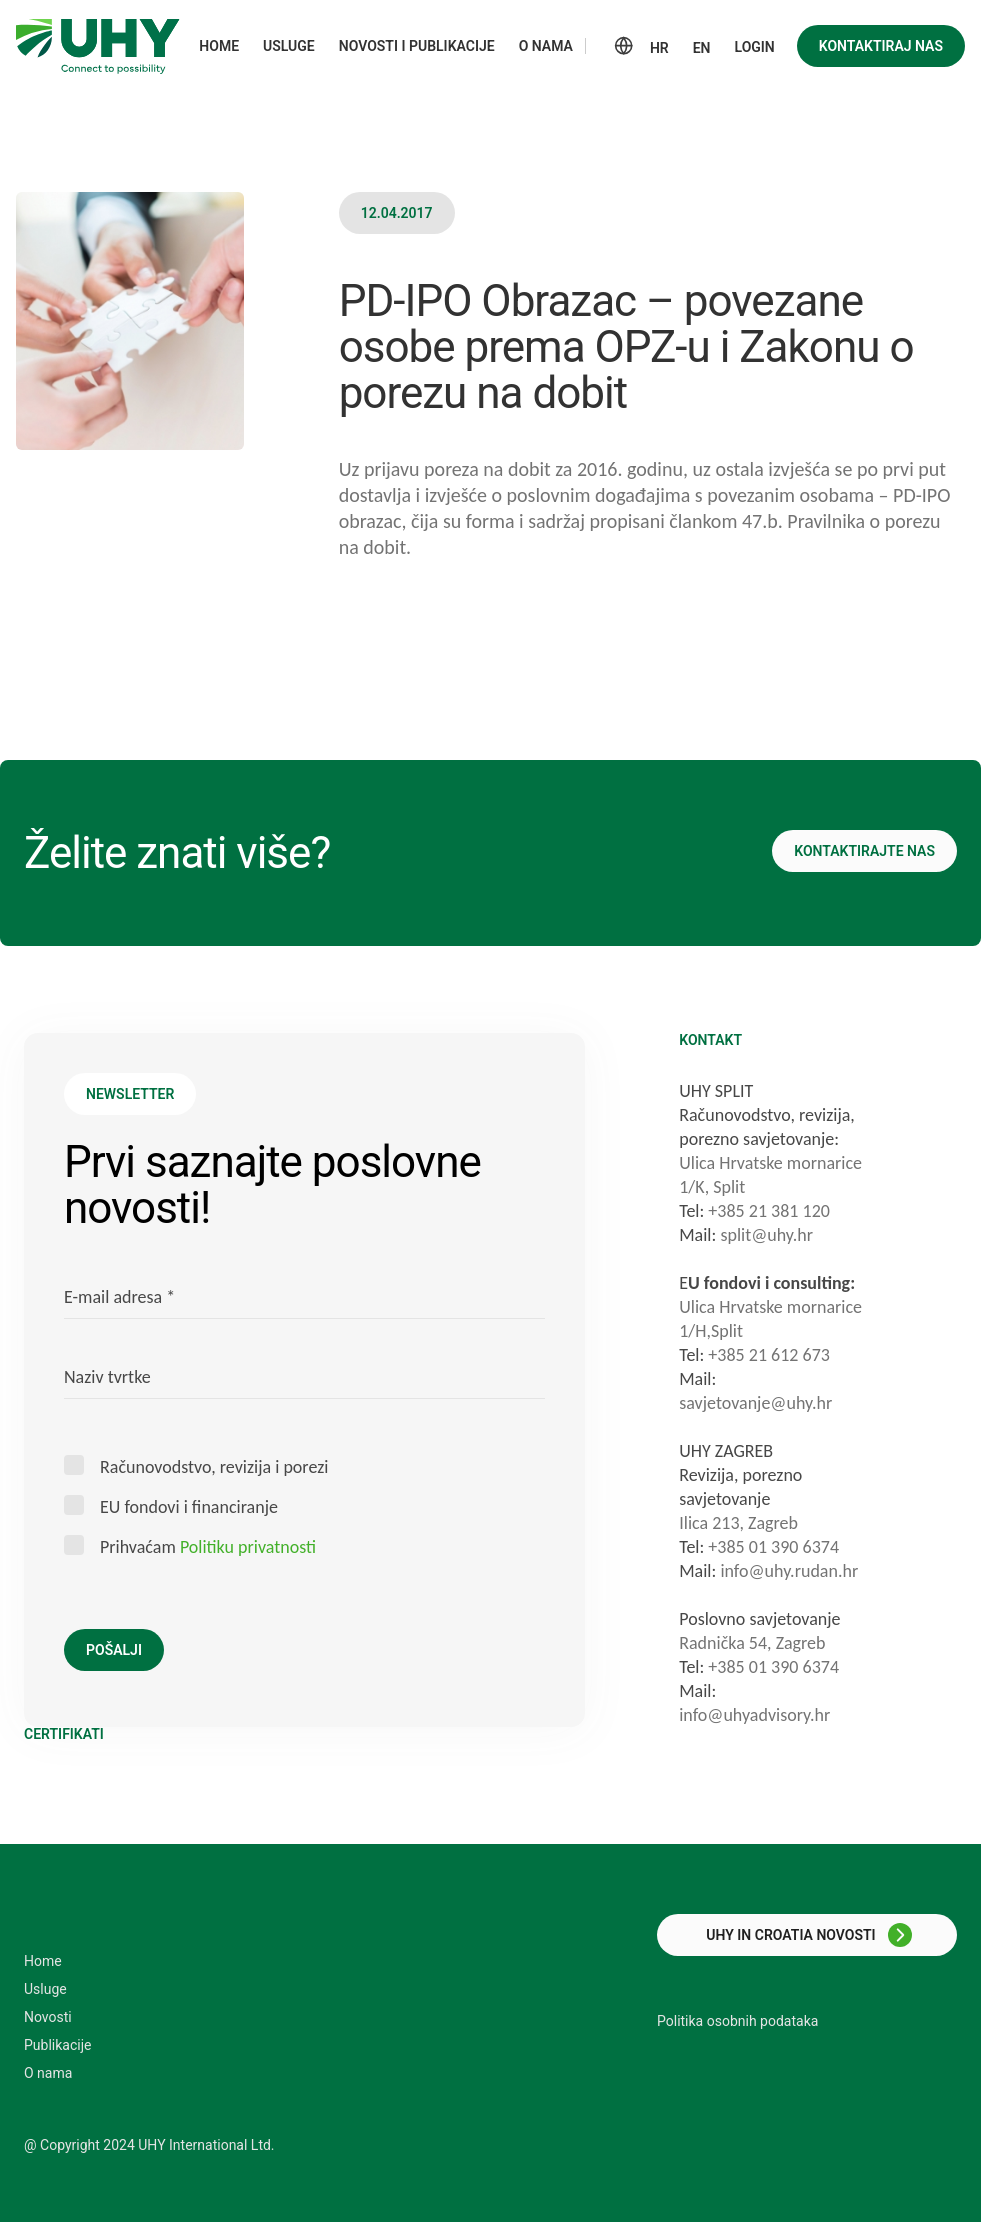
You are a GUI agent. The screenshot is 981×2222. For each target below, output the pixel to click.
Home (43, 1961)
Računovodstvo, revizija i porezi (214, 1466)
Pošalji (114, 1650)
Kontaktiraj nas (881, 46)
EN (702, 48)
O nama (48, 2073)
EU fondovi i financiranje (189, 1506)
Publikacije (57, 2045)
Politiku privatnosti (248, 1547)
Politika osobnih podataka (737, 2021)
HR (659, 48)
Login (755, 47)
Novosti (48, 2017)
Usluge (45, 1989)
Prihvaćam (208, 1546)
